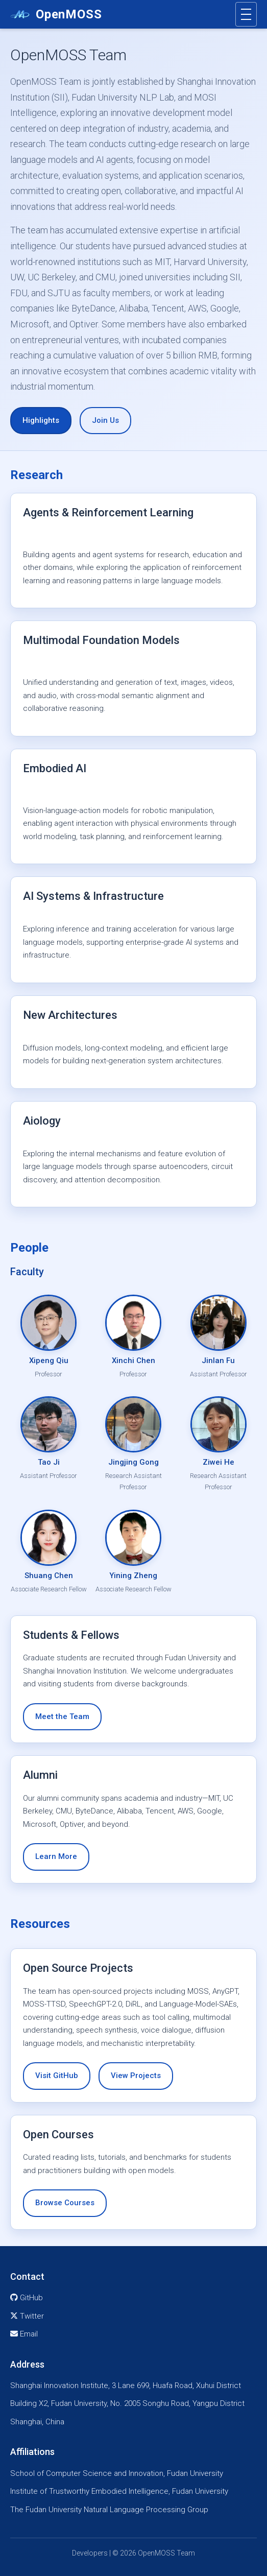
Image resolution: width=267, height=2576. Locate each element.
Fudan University (79, 2403)
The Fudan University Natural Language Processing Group (109, 2509)
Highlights (40, 420)
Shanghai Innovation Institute (59, 2385)
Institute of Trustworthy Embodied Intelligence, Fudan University (119, 2491)
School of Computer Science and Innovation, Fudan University (116, 2473)
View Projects (136, 2075)
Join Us (105, 420)
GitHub (26, 2297)
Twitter (27, 2316)
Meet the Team (62, 1716)
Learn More (56, 1856)
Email (24, 2334)
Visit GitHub (56, 2075)
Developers (90, 2553)
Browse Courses (64, 2202)
